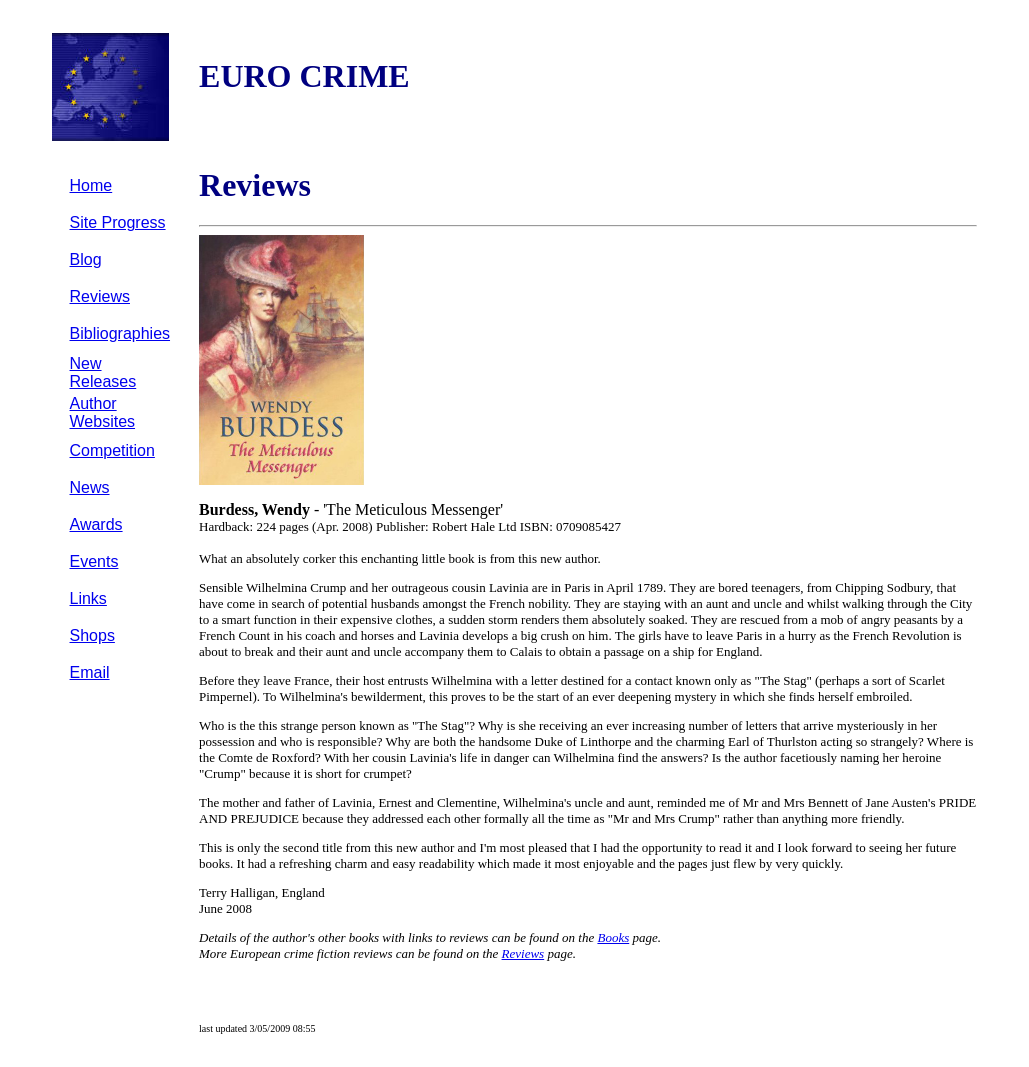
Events (94, 561)
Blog (86, 259)
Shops (92, 635)
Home (91, 185)
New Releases (103, 372)
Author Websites (103, 412)
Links (88, 598)
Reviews (100, 296)
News (90, 487)
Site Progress (118, 222)
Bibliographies (120, 333)
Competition (112, 450)
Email (90, 672)
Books (613, 937)
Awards (96, 524)
